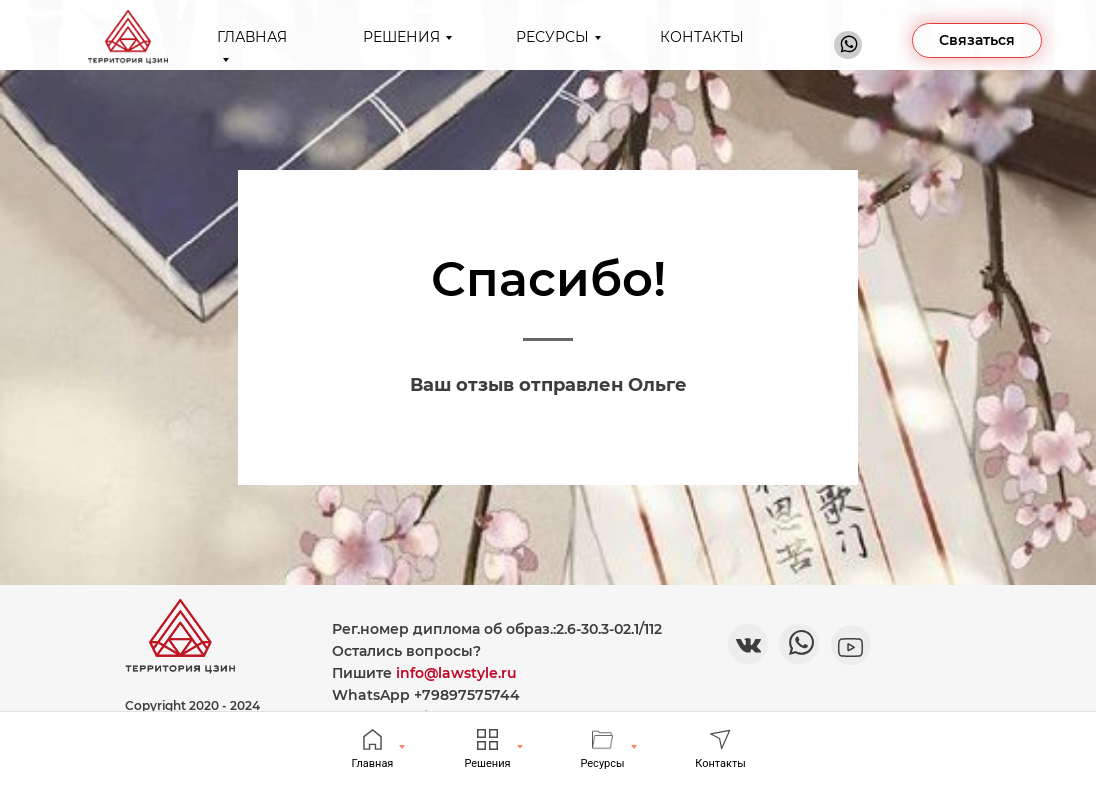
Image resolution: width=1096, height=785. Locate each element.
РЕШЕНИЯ (401, 37)
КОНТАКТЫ (702, 37)
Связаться (977, 40)
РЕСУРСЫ (552, 37)
